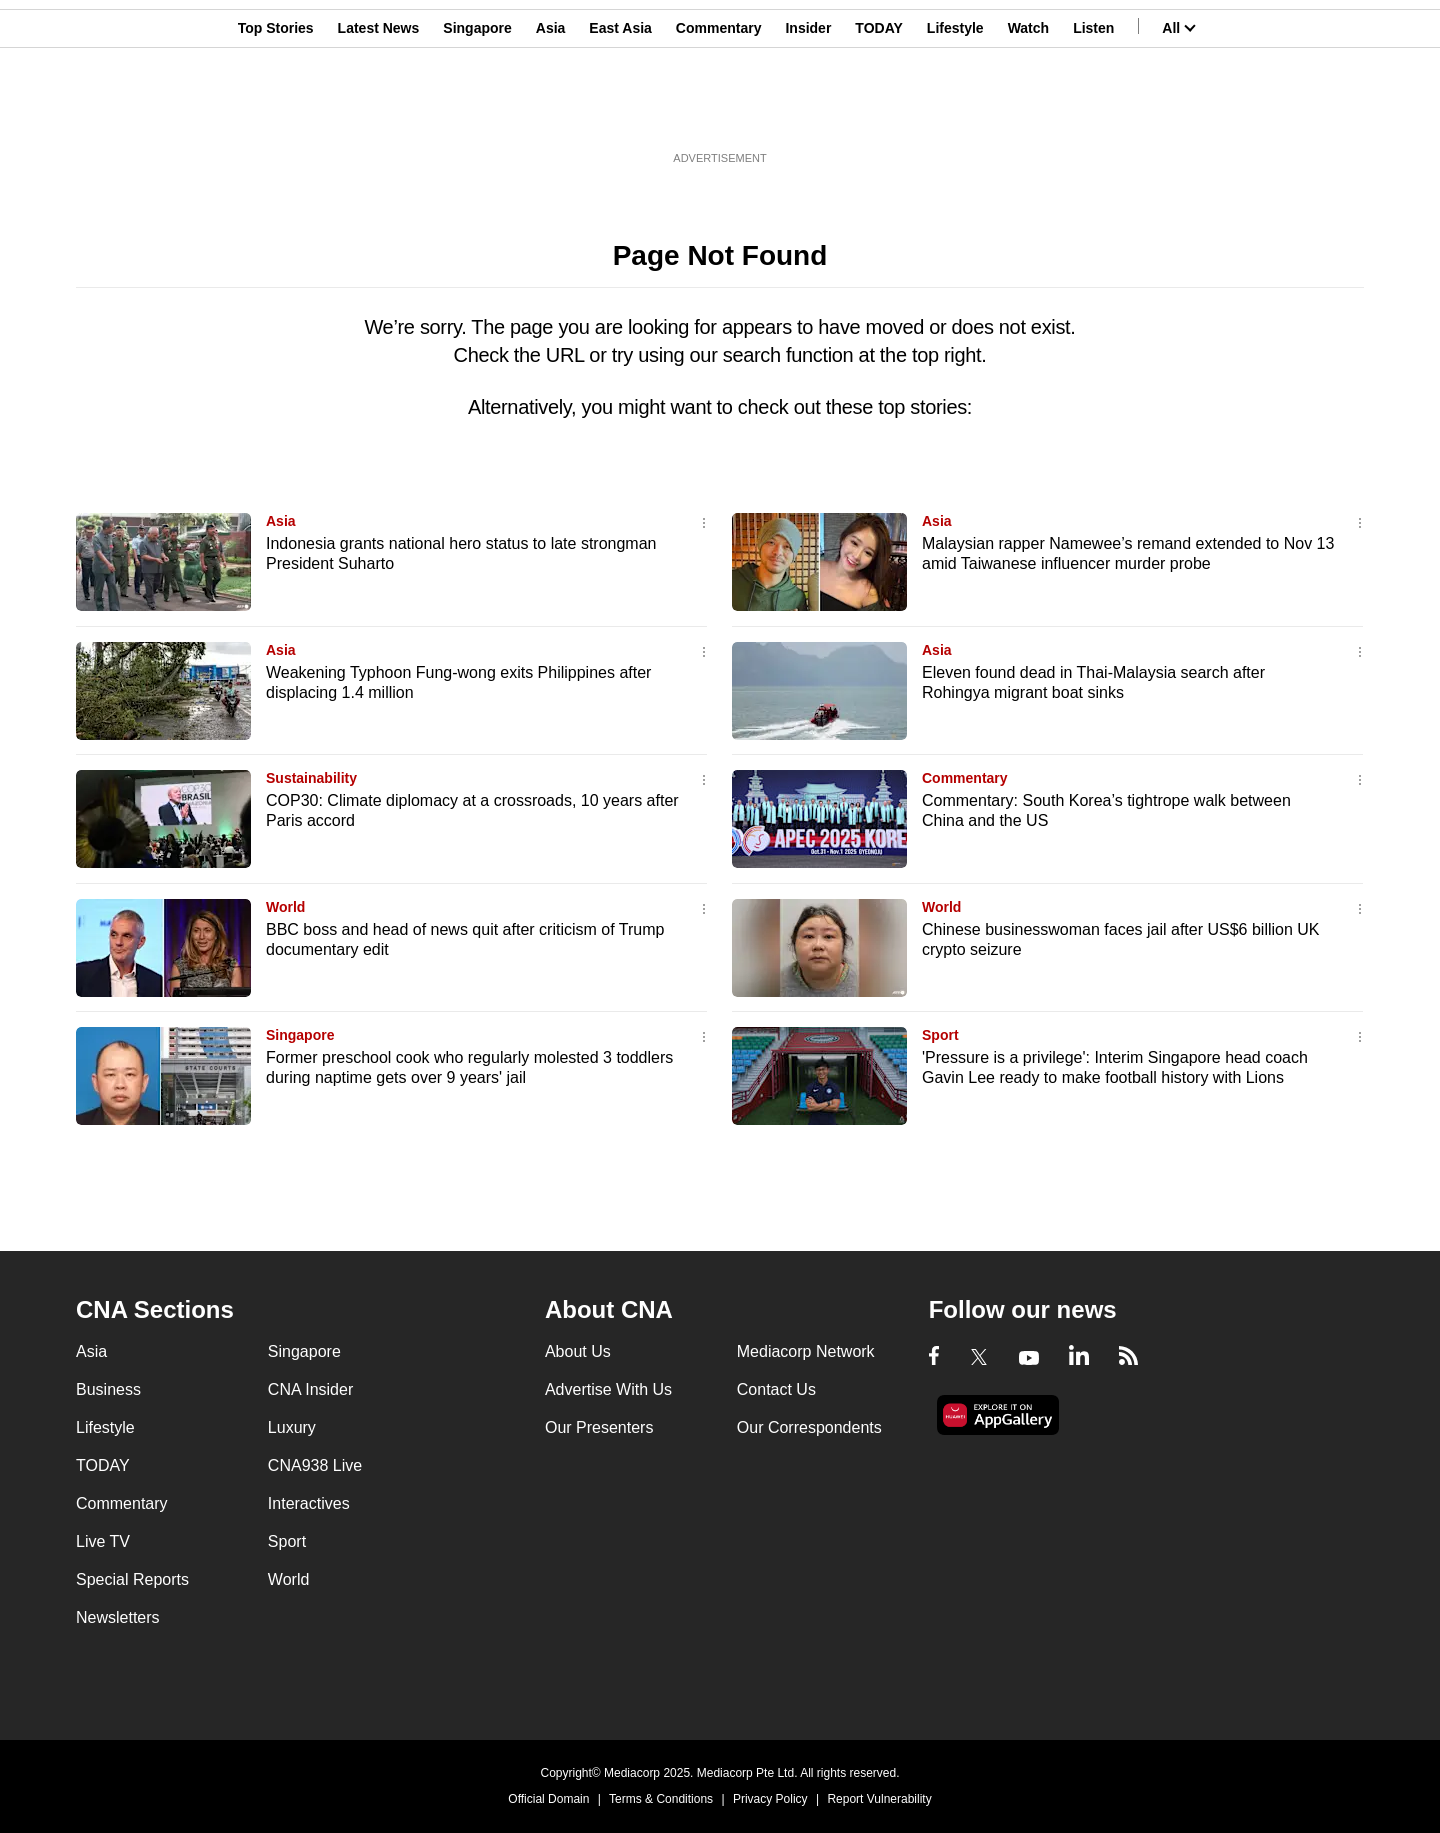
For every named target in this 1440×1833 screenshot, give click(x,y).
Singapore (477, 113)
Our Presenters (599, 1427)
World (285, 907)
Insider (808, 113)
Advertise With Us (608, 1389)
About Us (578, 1351)
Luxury (292, 1427)
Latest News (379, 113)
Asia (551, 113)
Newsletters (118, 1617)
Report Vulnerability (879, 1799)
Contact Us (776, 1389)
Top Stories (276, 113)
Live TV (103, 1541)
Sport (940, 1035)
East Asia (620, 113)
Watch (1028, 113)
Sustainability (311, 778)
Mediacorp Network (806, 1351)
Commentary (719, 113)
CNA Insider (310, 1389)
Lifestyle (955, 113)
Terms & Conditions (661, 1799)
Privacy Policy (770, 1799)
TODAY (878, 113)
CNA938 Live (315, 1465)
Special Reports (132, 1579)
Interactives (309, 1503)
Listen (1093, 113)
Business (108, 1389)
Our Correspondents (809, 1427)
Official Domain (548, 1799)
